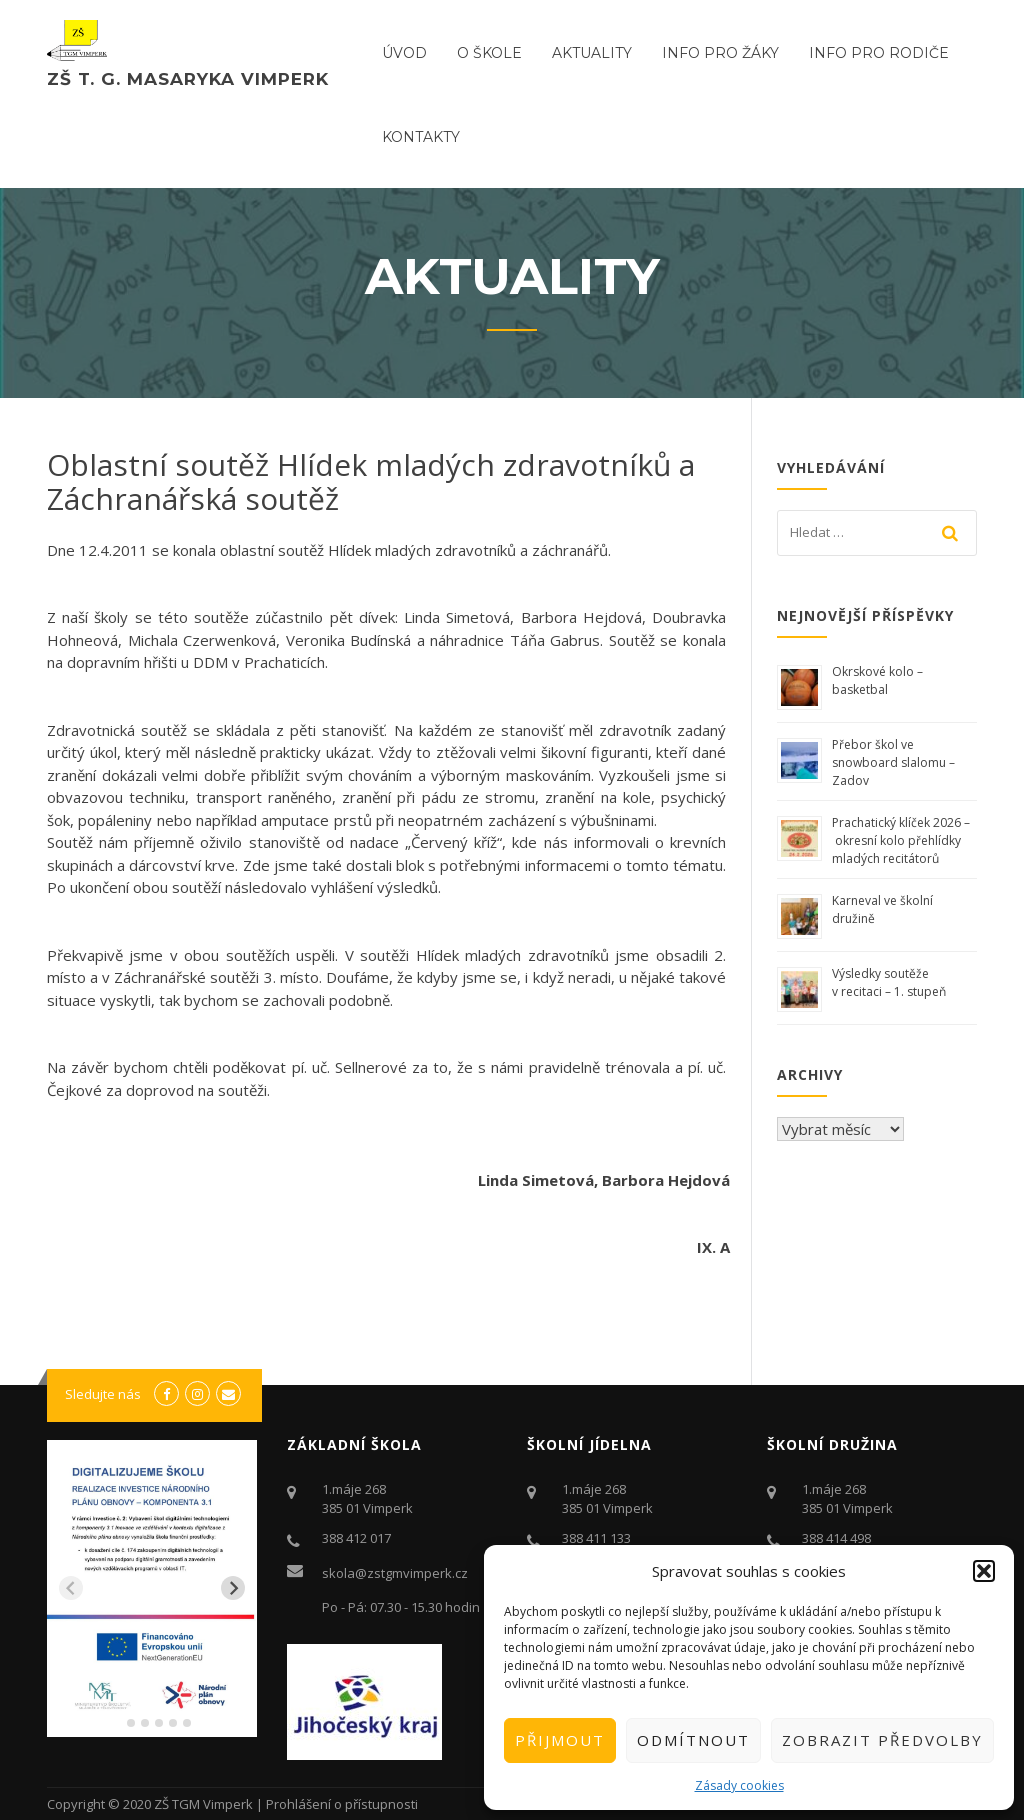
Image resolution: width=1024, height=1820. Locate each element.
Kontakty (421, 137)
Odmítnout (693, 1740)
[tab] (116, 1723)
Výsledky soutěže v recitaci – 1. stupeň (889, 982)
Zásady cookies (739, 1785)
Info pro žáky (720, 53)
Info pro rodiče (879, 53)
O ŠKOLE (489, 53)
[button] (984, 1571)
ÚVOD (404, 53)
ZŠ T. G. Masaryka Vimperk (188, 79)
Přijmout (560, 1740)
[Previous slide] (71, 1588)
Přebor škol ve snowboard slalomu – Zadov (893, 762)
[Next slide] (233, 1588)
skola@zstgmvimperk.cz (395, 1573)
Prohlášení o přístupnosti (342, 1804)
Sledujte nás (103, 1394)
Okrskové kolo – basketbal (877, 680)
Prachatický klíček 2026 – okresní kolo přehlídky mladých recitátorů (901, 840)
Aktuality (592, 53)
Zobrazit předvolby (882, 1740)
